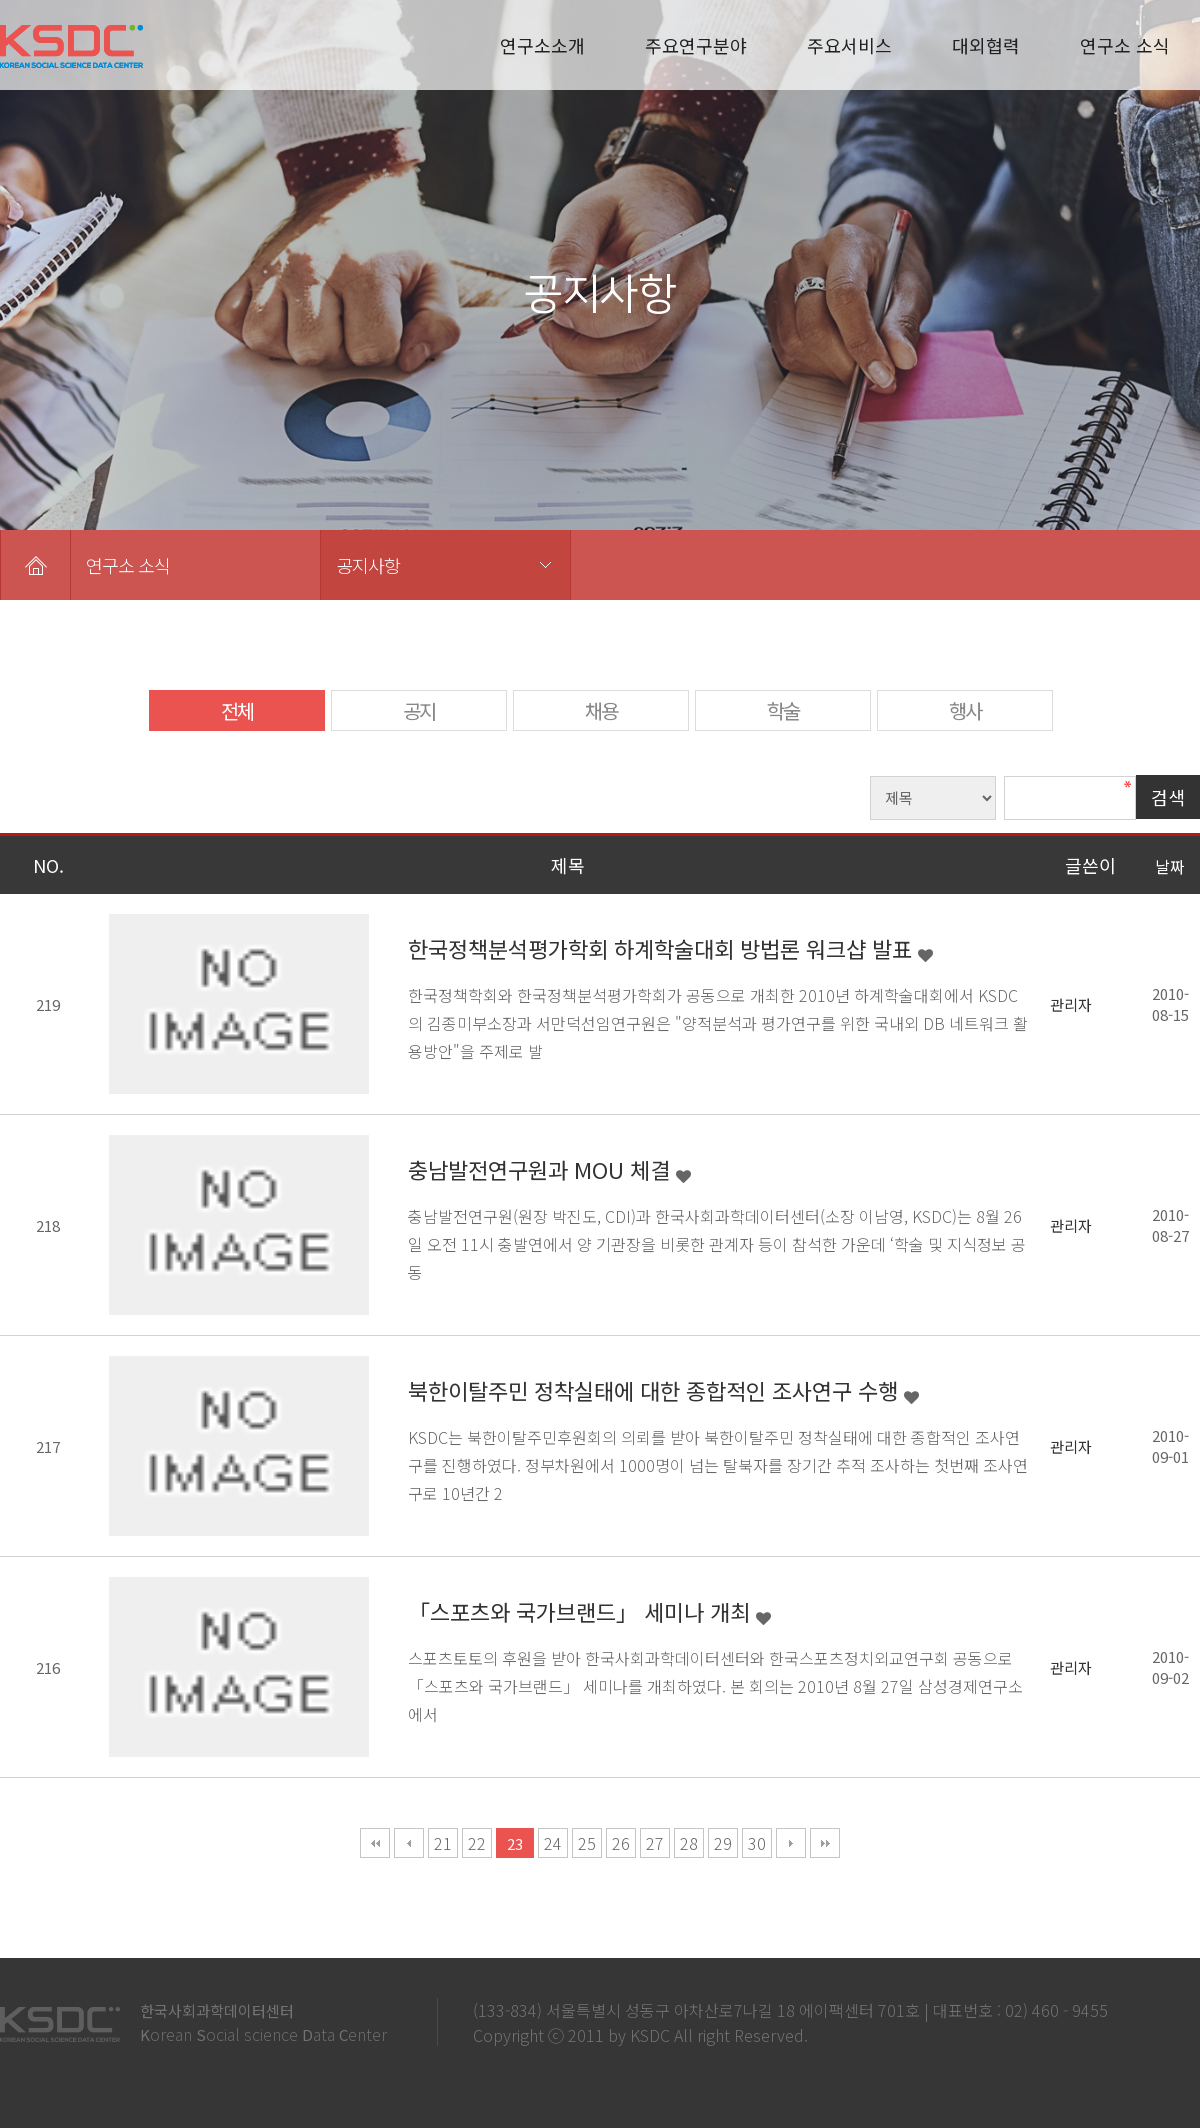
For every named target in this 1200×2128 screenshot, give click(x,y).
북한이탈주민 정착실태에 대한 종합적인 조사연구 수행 (656, 1390)
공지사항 (368, 565)
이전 (409, 1843)
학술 (783, 710)
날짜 (1170, 866)
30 (757, 1843)
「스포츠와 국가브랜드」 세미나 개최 (582, 1611)
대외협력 (986, 45)
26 (621, 1843)
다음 (791, 1843)
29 (723, 1843)
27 (655, 1843)
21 (443, 1843)
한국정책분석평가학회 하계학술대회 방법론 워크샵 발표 (663, 948)
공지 (419, 710)
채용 (601, 710)
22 (477, 1843)
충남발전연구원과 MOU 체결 (542, 1169)
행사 (965, 710)
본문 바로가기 (0, 0)
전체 (237, 710)
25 (587, 1843)
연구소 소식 (1125, 45)
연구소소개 (542, 45)
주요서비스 (849, 45)
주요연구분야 (696, 45)
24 (553, 1843)
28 (689, 1843)
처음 (375, 1843)
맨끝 (825, 1843)
